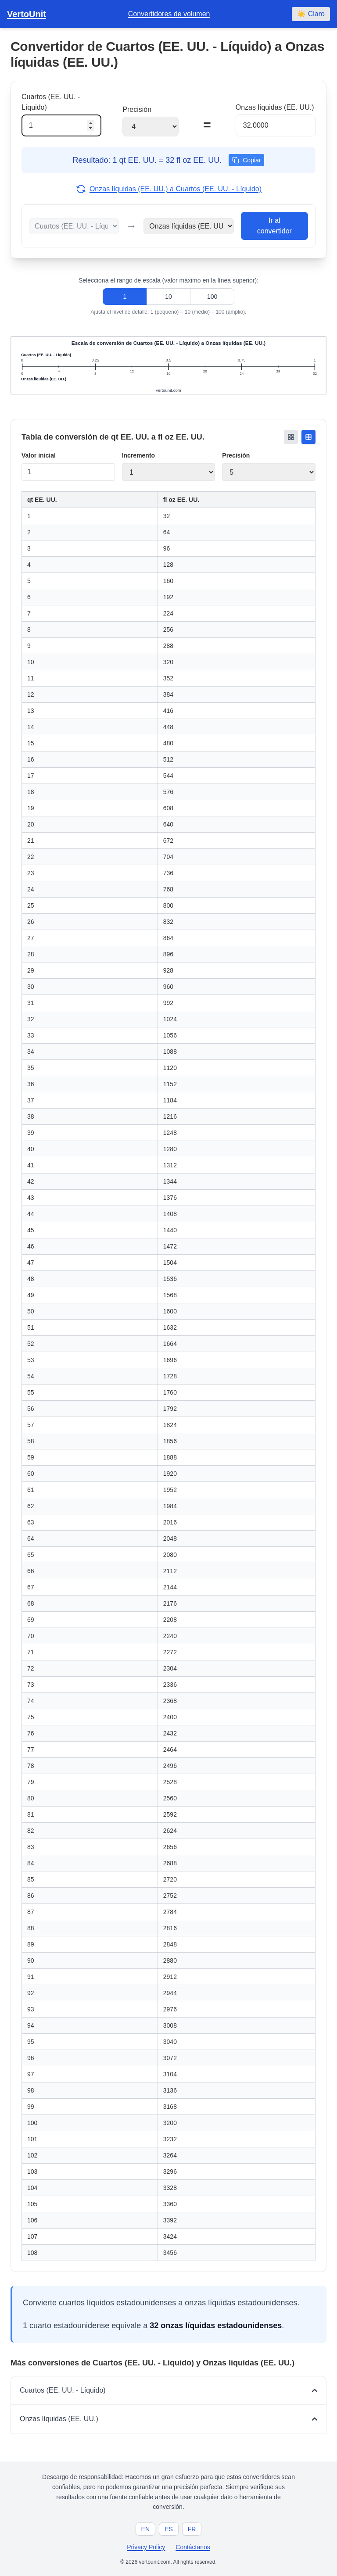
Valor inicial (39, 455)
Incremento (138, 455)
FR (192, 2529)
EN (145, 2529)
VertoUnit (26, 14)
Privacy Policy (146, 2547)
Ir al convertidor (274, 226)
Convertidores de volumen (169, 14)
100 (212, 296)
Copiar (246, 160)
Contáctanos (193, 2547)
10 (168, 296)
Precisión (236, 455)
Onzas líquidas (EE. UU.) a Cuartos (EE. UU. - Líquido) (168, 189)
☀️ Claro (311, 14)
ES (169, 2529)
